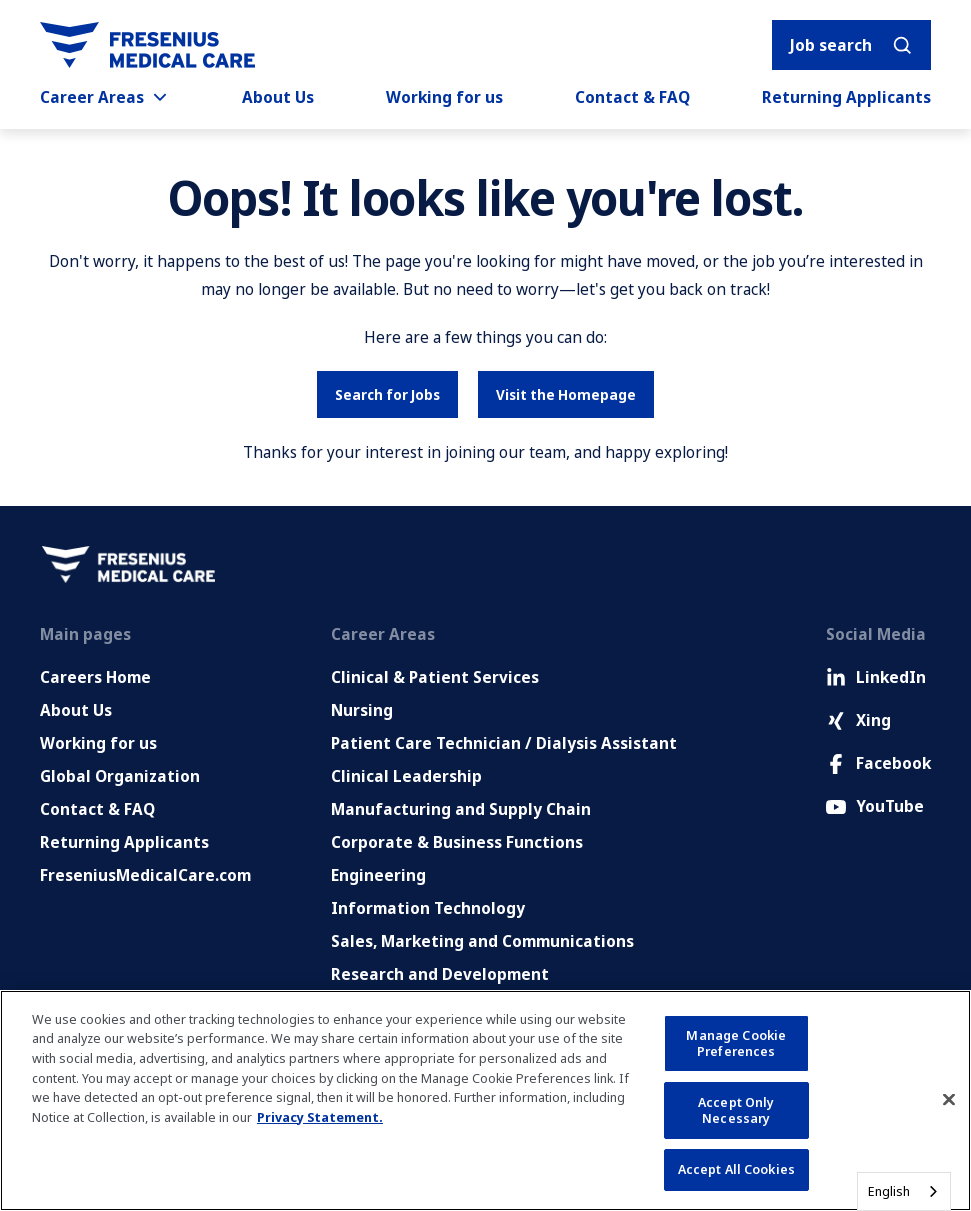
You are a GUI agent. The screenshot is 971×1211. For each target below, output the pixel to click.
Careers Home (95, 677)
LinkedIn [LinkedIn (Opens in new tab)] (876, 677)
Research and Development (440, 974)
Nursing (362, 710)
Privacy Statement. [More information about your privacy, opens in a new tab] (320, 1117)
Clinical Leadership (406, 776)
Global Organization (120, 776)
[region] (485, 1100)
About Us (278, 97)
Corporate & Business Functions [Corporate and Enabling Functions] (457, 842)
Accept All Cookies (736, 1169)
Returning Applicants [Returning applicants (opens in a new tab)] (846, 97)
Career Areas (105, 97)
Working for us (444, 97)
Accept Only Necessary (736, 1110)
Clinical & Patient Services (435, 677)
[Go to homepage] (147, 45)
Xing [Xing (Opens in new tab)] (858, 720)
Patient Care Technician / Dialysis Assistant (504, 743)
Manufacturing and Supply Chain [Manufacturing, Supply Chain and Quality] (461, 809)
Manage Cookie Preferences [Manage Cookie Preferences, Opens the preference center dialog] (736, 1043)
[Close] (949, 1100)
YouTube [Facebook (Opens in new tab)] (875, 806)
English (889, 1191)
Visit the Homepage (566, 394)
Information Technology (428, 908)
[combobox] (904, 1191)
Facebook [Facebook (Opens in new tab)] (878, 763)
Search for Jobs (387, 394)
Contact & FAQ (632, 97)
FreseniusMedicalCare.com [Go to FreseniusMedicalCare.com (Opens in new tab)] (145, 875)
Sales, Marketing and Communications (482, 941)
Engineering (378, 875)
